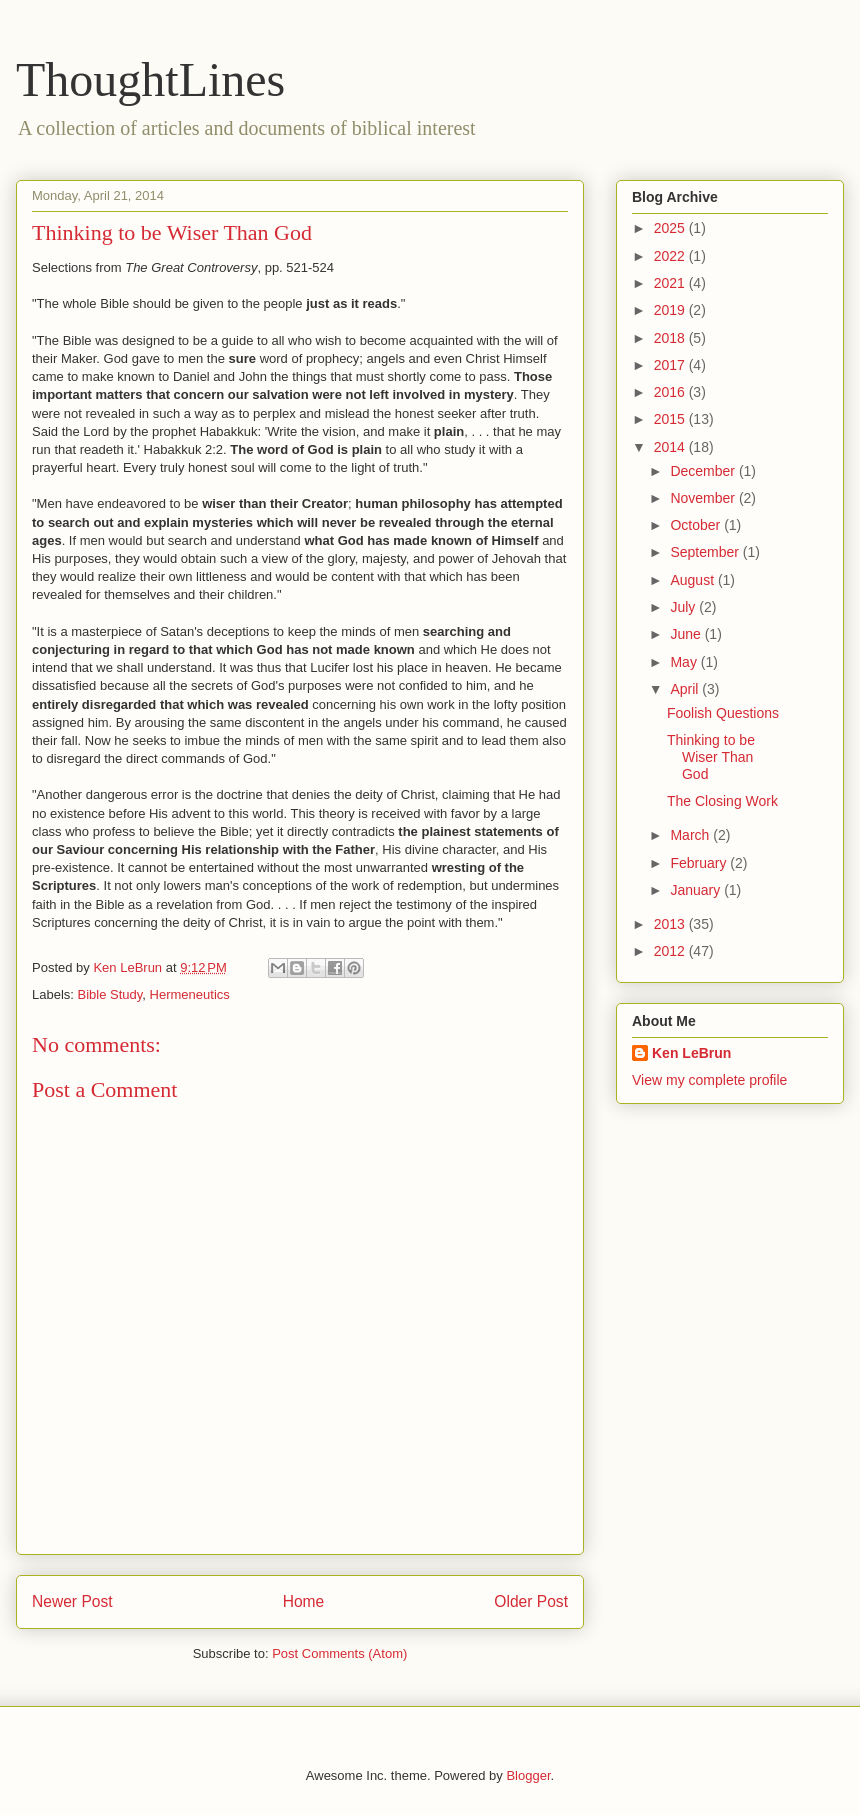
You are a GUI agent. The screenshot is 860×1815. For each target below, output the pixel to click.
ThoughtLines (150, 79)
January (697, 890)
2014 (671, 447)
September (706, 552)
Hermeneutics (190, 994)
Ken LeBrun (691, 1053)
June (687, 634)
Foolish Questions (723, 713)
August (693, 580)
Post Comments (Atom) (339, 1653)
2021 (671, 283)
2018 (671, 338)
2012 (671, 951)
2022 (671, 256)
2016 (671, 392)
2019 (671, 310)
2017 (671, 365)
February (700, 863)
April (686, 689)
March (691, 835)
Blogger (528, 1775)
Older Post (531, 1601)
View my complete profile (709, 1080)
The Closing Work (722, 801)
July (684, 607)
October (697, 525)
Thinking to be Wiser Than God (711, 757)
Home (304, 1601)
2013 (671, 924)
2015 (671, 419)
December (704, 471)
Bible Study (110, 994)
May (685, 662)
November (704, 498)
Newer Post (72, 1601)
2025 (671, 228)
